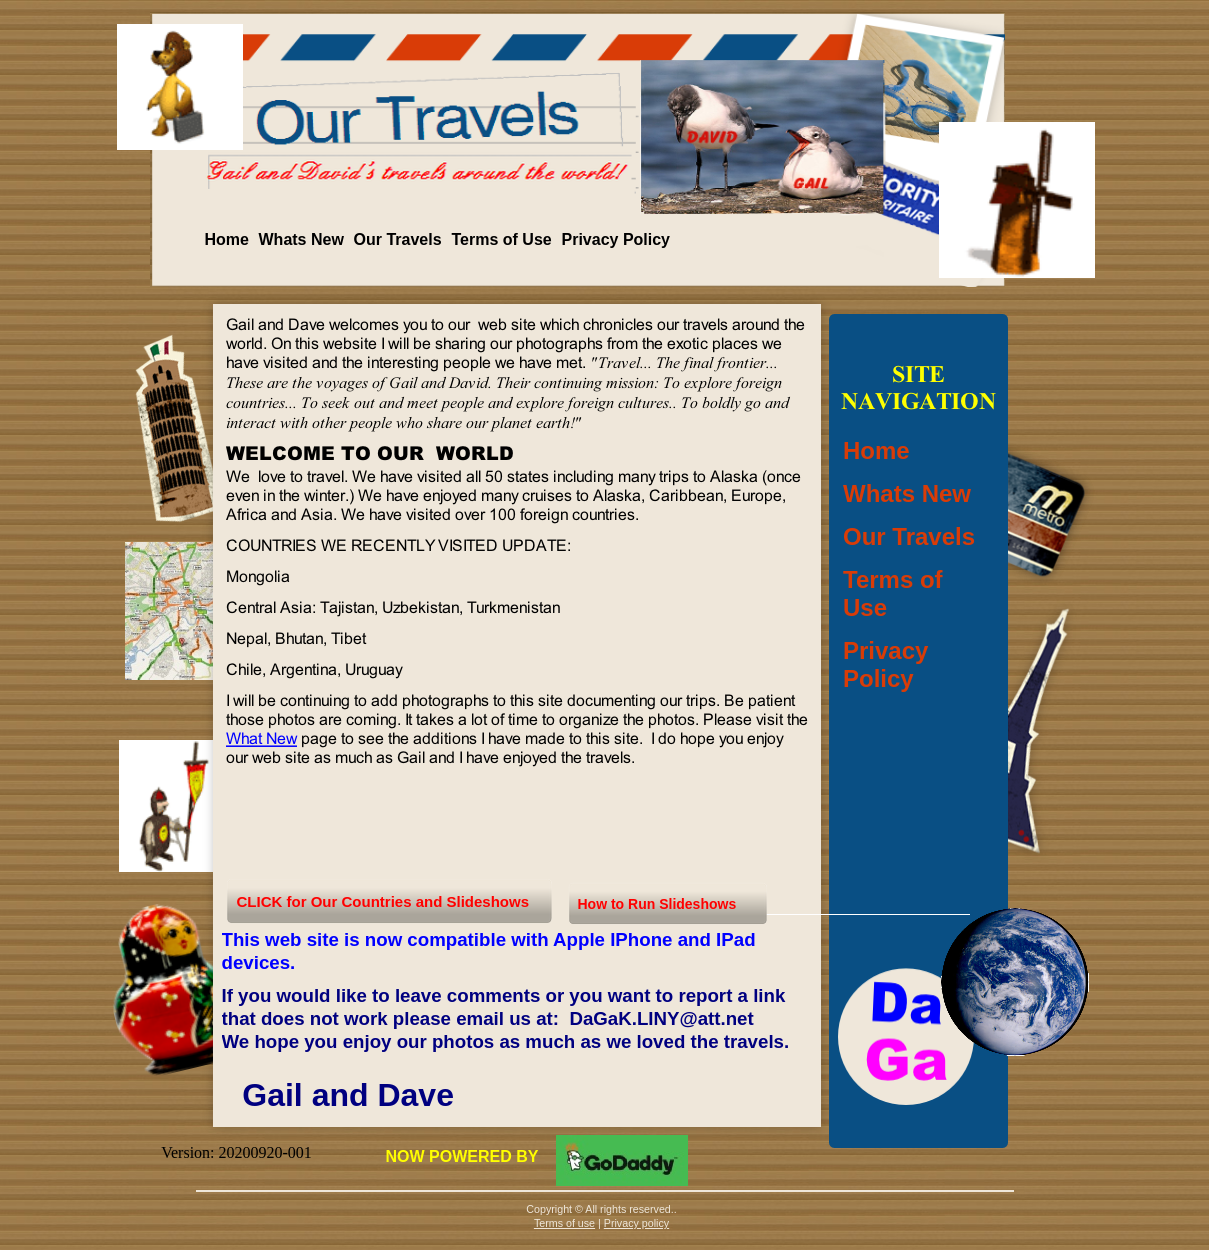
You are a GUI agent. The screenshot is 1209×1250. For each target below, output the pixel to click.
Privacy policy (636, 1223)
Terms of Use (502, 239)
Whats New (301, 239)
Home (227, 239)
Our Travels (398, 239)
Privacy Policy (616, 239)
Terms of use (564, 1223)
